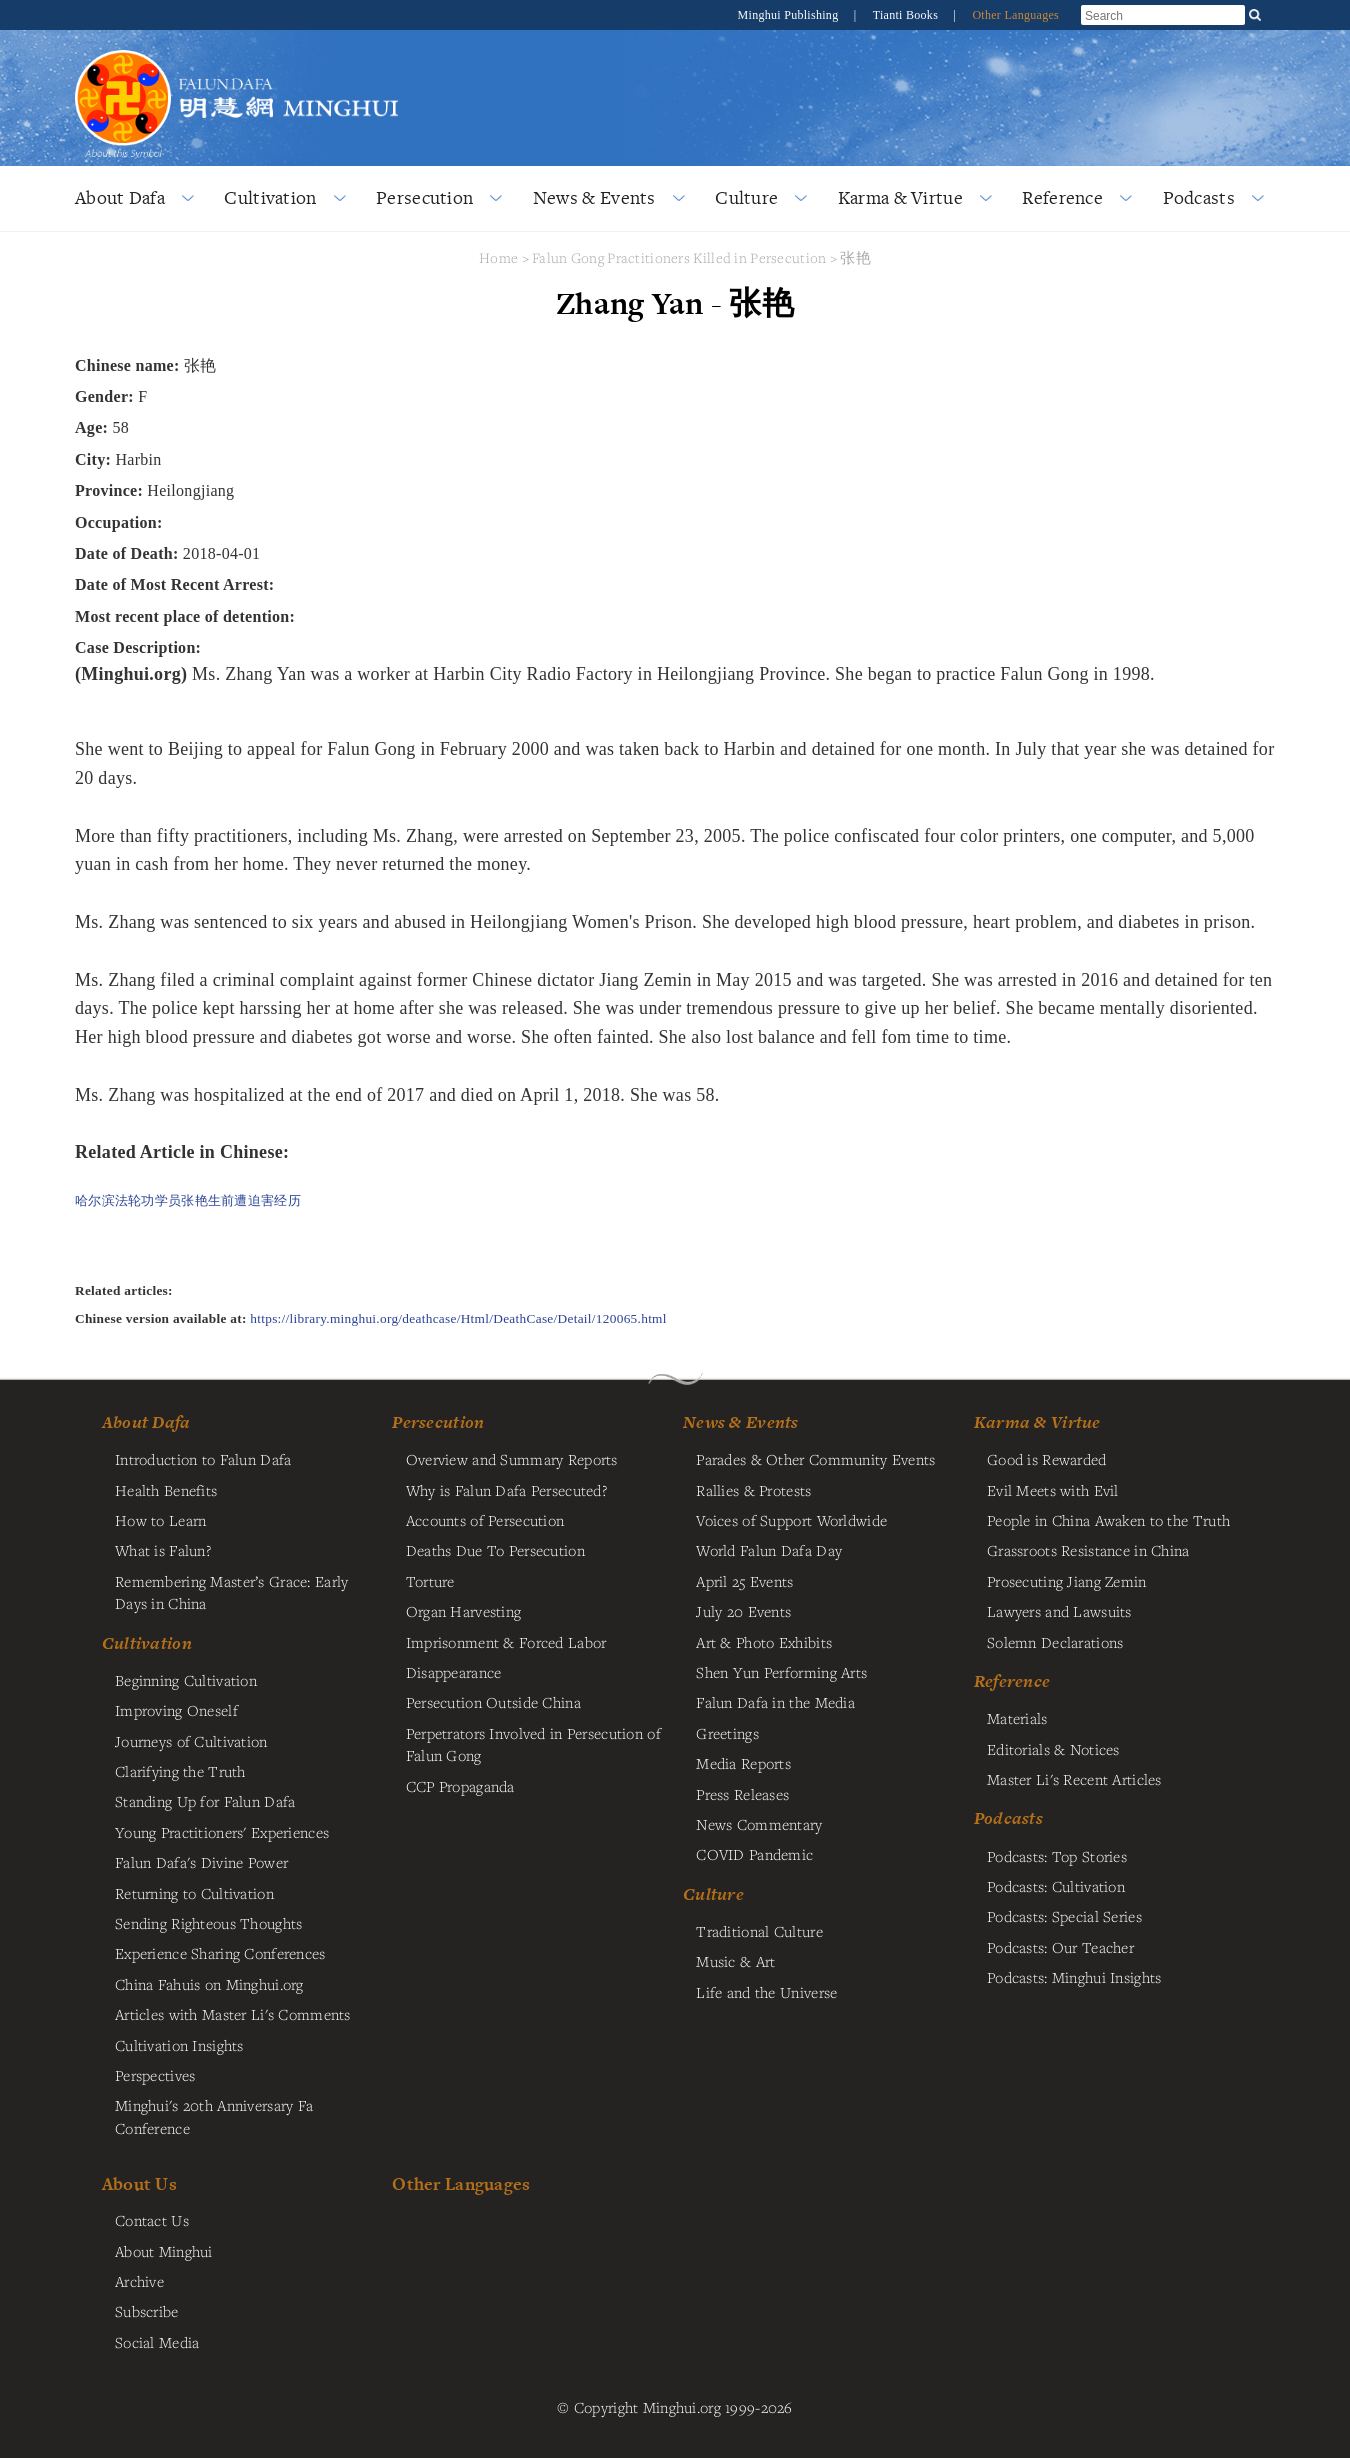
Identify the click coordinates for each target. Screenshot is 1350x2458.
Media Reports (743, 1763)
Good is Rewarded (1047, 1459)
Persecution (424, 197)
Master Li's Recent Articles (1074, 1779)
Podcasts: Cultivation (1056, 1886)
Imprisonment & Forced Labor (506, 1642)
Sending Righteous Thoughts (209, 1923)
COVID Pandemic (754, 1854)
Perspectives (155, 2075)
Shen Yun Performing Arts (781, 1672)
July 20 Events (743, 1611)
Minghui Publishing (790, 15)
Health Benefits (166, 1490)
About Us (139, 2183)
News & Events (594, 197)
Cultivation (270, 197)
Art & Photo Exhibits (764, 1642)
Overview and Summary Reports (512, 1459)
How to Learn (160, 1520)
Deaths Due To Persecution (495, 1550)
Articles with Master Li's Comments (233, 2014)
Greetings (727, 1733)
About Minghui (164, 2251)
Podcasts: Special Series (1064, 1916)
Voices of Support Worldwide (791, 1520)
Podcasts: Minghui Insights (1074, 1977)
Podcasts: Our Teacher (1060, 1947)
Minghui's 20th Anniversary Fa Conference (214, 2116)
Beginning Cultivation (186, 1680)
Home (498, 257)
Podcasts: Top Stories (1057, 1856)
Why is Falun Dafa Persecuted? (506, 1490)
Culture (746, 197)
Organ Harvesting (464, 1611)
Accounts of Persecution (485, 1520)
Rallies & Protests (753, 1490)
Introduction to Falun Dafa (203, 1459)
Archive (139, 2281)
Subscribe (147, 2311)
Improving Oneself (176, 1710)
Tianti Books (907, 15)
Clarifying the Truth (180, 1771)
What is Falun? (163, 1550)
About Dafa (120, 197)
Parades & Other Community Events (815, 1459)
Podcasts (1199, 197)
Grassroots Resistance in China (1088, 1550)
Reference (1062, 197)
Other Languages (1015, 15)
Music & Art (735, 1961)
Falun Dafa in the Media (775, 1702)
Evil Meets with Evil (1053, 1490)
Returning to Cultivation (194, 1893)
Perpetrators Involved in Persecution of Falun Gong (533, 1744)
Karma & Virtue (900, 197)
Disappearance (454, 1672)
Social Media (157, 2342)
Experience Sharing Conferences (220, 1953)
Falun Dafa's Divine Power (201, 1862)
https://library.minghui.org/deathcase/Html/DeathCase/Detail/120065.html (458, 1318)
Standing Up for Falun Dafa (205, 1801)
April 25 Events (744, 1581)
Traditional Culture (759, 1931)
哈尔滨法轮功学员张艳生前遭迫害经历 (188, 1200)
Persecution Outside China (493, 1702)
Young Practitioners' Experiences (222, 1832)
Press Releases (742, 1794)
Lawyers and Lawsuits (1059, 1611)
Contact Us (152, 2220)
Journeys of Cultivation (191, 1741)
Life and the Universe (766, 1992)
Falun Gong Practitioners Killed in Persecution (681, 257)
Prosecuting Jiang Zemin (1067, 1581)
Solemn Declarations (1055, 1642)
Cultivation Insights (179, 2045)
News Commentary (759, 1824)
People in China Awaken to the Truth (1108, 1520)
